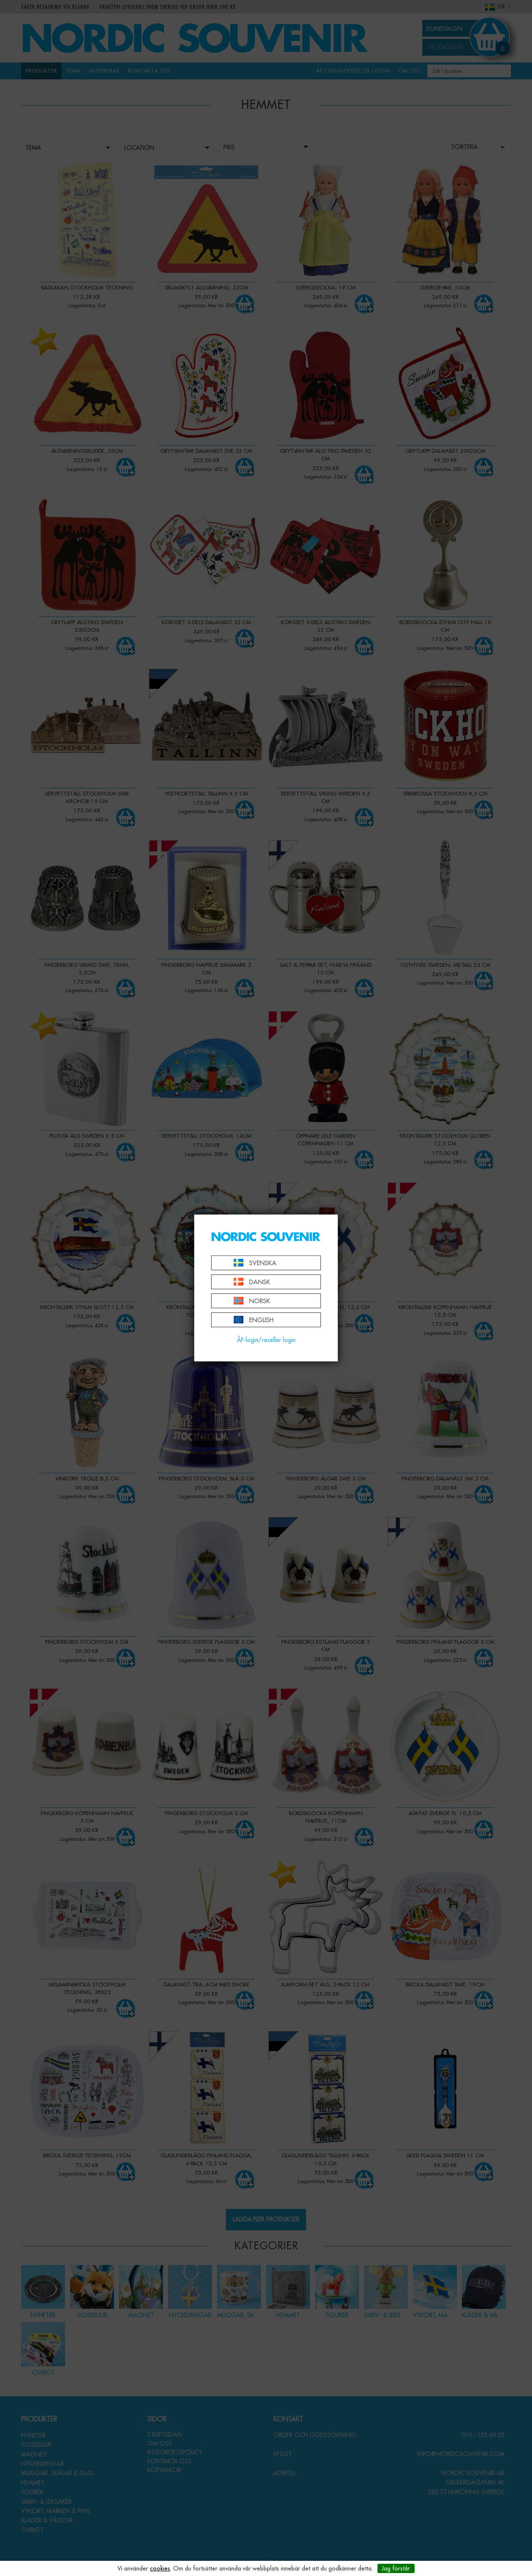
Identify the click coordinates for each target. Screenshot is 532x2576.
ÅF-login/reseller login (266, 1340)
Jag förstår (396, 2568)
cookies (160, 2568)
